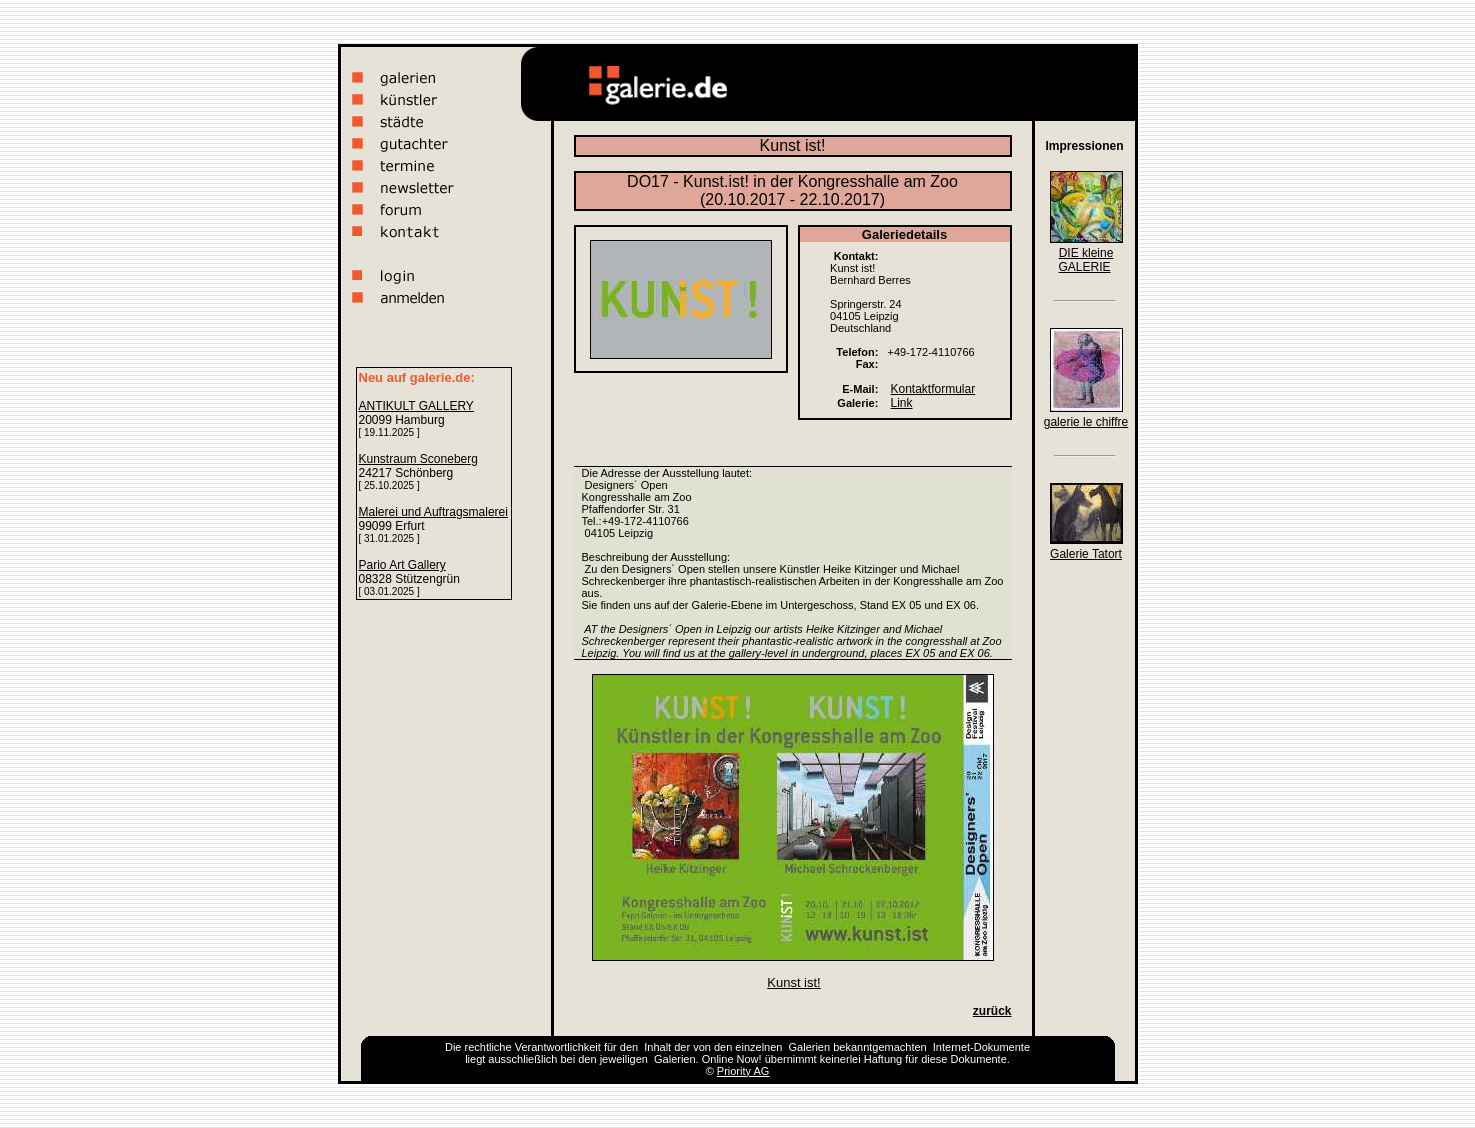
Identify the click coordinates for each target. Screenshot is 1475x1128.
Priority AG (743, 1071)
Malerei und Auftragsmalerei (433, 512)
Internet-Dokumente (981, 1047)
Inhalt (657, 1047)
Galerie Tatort (1086, 554)
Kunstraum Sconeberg (418, 459)
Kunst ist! (793, 982)
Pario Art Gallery (402, 565)
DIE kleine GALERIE (1085, 260)
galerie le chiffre (1086, 422)
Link (902, 403)
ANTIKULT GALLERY (416, 406)
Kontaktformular (933, 389)
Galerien (810, 1047)
